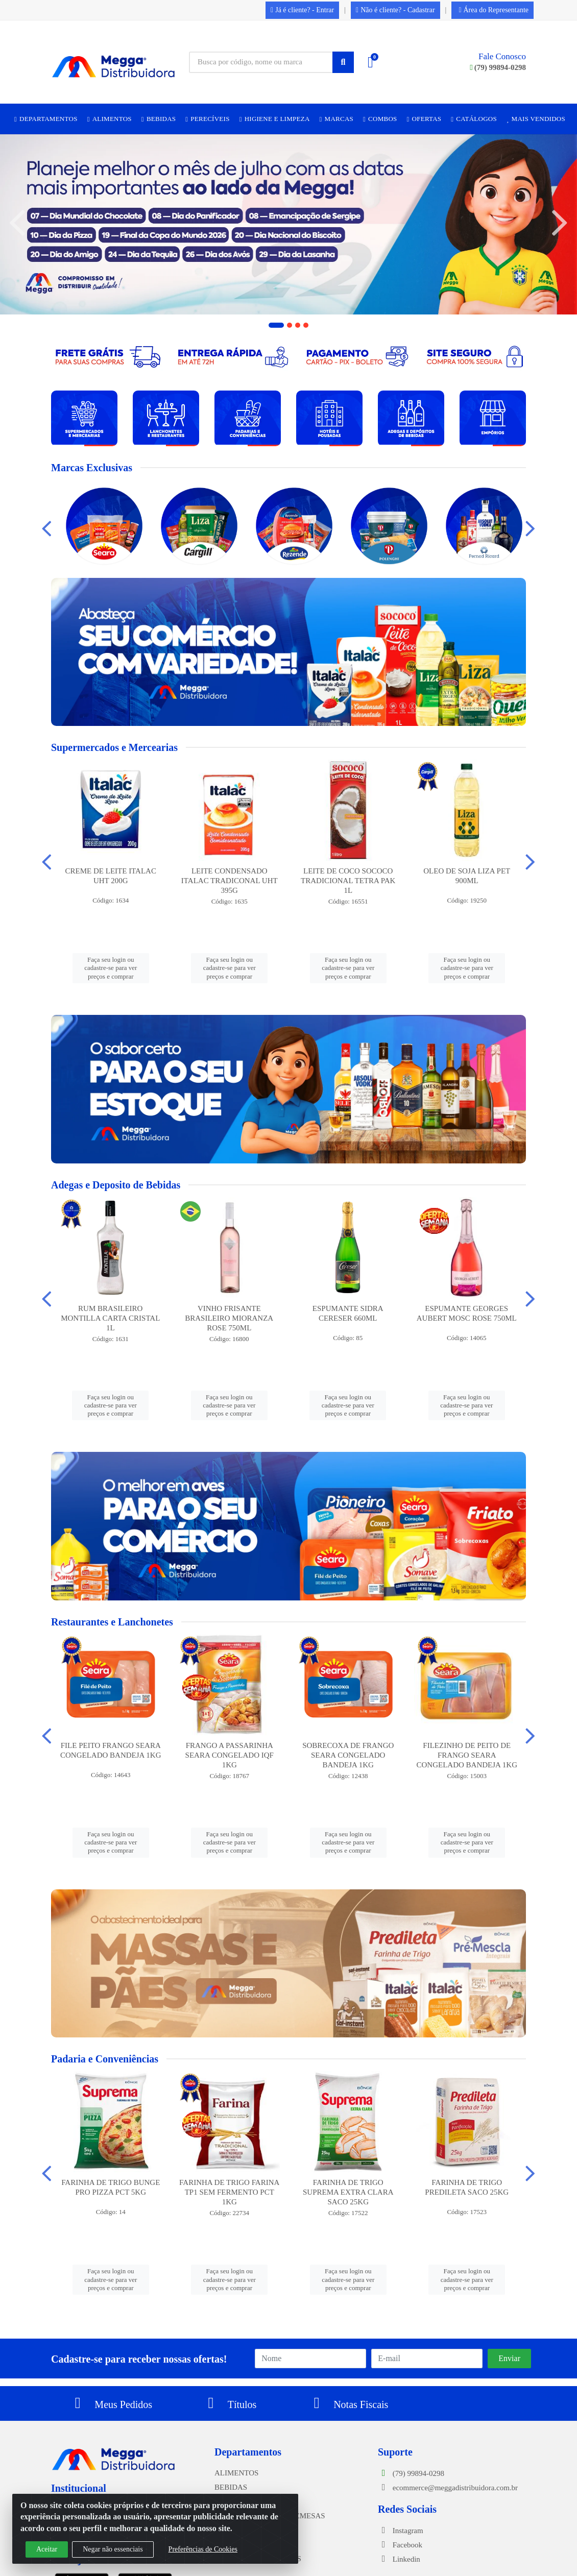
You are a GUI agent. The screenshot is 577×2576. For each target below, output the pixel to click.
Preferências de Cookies (203, 2549)
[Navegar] (17, 223)
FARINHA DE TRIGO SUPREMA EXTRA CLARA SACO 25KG (348, 2192)
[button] (276, 325)
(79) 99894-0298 (498, 67)
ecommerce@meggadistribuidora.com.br (448, 2488)
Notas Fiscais (347, 2404)
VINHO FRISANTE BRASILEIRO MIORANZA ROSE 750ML (229, 1318)
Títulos (229, 2404)
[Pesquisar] (343, 62)
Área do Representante (493, 10)
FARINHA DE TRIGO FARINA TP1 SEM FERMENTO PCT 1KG (229, 2192)
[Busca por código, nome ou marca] (261, 62)
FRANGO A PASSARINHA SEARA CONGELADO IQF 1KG (229, 1755)
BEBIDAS (230, 2487)
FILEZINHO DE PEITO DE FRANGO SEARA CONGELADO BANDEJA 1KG (467, 1755)
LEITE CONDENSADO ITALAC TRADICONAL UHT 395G (229, 880)
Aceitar (46, 2549)
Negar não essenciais (112, 2549)
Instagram (400, 2530)
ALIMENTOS (236, 2473)
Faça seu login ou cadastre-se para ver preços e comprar (110, 968)
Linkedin (399, 2559)
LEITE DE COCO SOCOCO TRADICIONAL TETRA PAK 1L (348, 880)
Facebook (400, 2545)
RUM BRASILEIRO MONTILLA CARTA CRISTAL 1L (110, 1318)
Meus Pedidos (110, 2404)
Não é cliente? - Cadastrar (395, 10)
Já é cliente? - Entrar (302, 10)
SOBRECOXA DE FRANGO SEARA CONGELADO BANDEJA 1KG (348, 1755)
